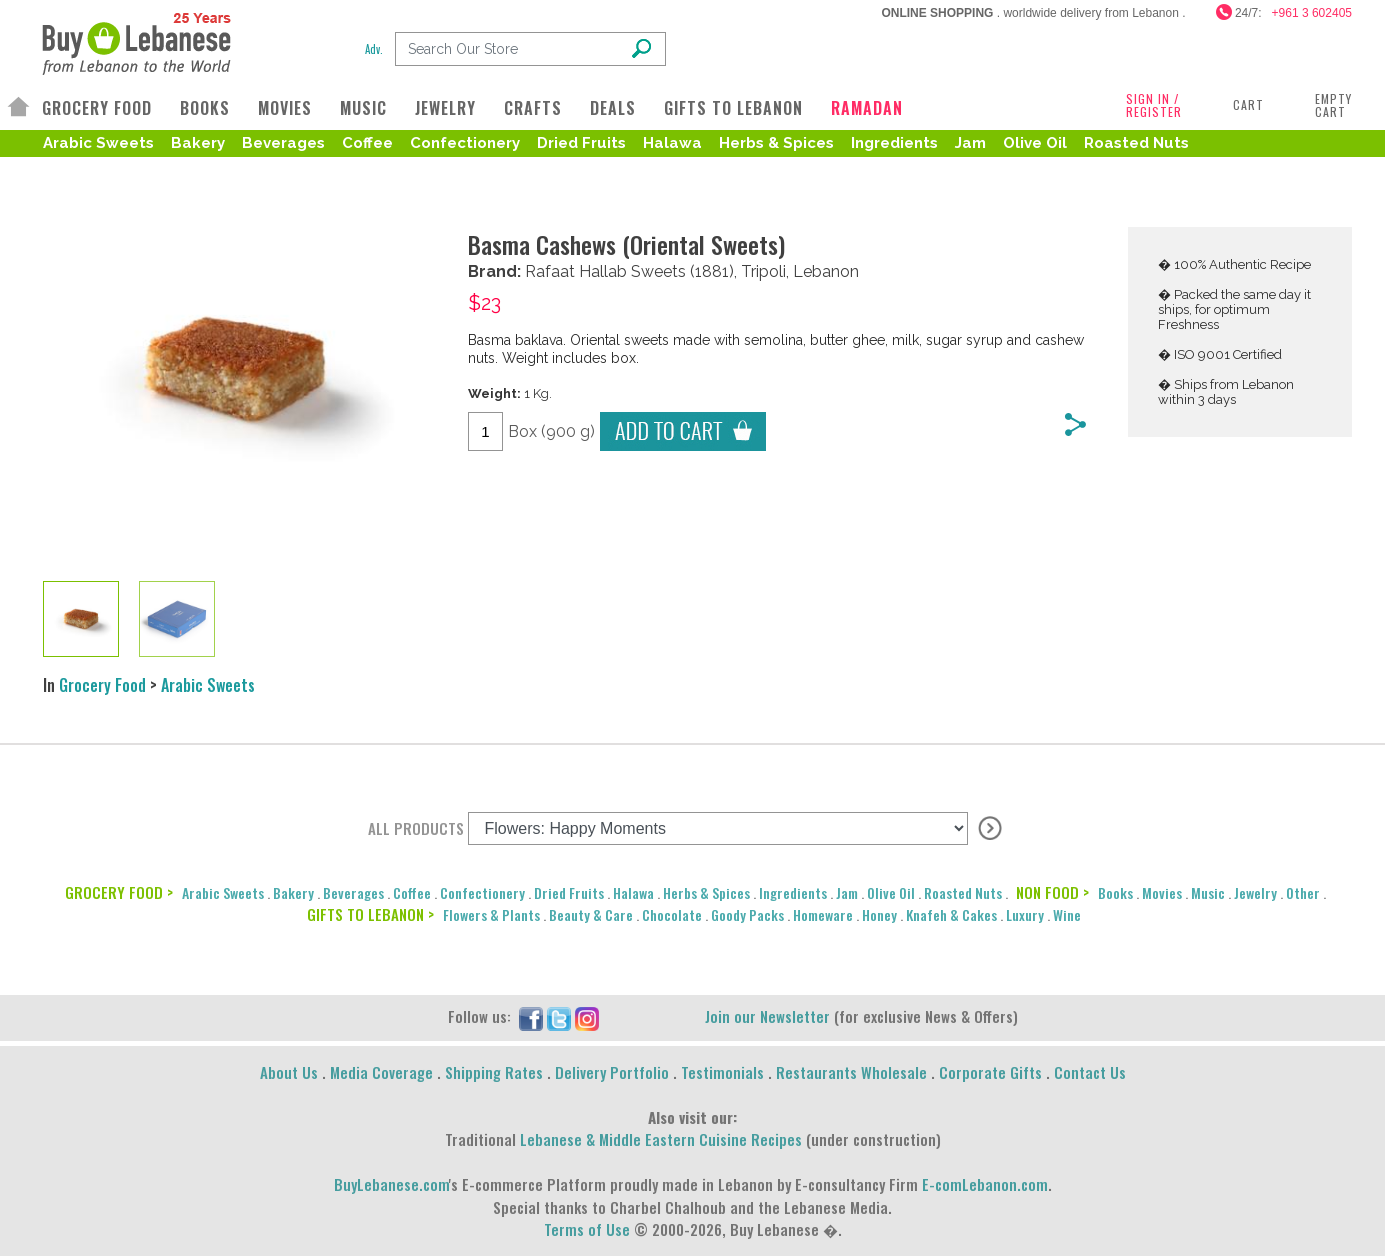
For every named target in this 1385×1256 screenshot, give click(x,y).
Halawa (672, 143)
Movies (1162, 892)
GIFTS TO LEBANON (733, 108)
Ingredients (894, 143)
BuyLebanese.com (391, 1184)
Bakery (198, 143)
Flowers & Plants (491, 914)
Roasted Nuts (1136, 143)
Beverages (283, 143)
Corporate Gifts (990, 1072)
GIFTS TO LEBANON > (370, 914)
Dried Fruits (581, 143)
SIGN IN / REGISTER (1154, 105)
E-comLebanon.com (985, 1184)
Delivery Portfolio (612, 1072)
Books (1115, 892)
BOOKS (205, 108)
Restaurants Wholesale (851, 1072)
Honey (879, 914)
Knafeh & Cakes (951, 914)
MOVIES (285, 108)
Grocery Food (102, 685)
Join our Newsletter (767, 1016)
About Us (289, 1072)
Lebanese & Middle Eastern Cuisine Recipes (661, 1139)
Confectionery (465, 143)
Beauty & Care (591, 914)
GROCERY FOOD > (119, 892)
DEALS (613, 108)
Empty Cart (1333, 105)
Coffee (367, 143)
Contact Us (1090, 1072)
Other (1303, 892)
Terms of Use (587, 1229)
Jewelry (1255, 892)
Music (1208, 892)
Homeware (823, 914)
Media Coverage (381, 1072)
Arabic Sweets (98, 143)
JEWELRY (445, 108)
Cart (1248, 104)
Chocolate (672, 914)
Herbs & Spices (776, 143)
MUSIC (363, 108)
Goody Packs (747, 914)
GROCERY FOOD (97, 108)
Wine (1067, 914)
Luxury (1025, 914)
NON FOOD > (1052, 892)
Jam (970, 143)
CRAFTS (533, 108)
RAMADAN (867, 108)
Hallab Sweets (632, 271)
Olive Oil (1035, 143)
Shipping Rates (494, 1072)
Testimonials (722, 1072)
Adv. (374, 49)
